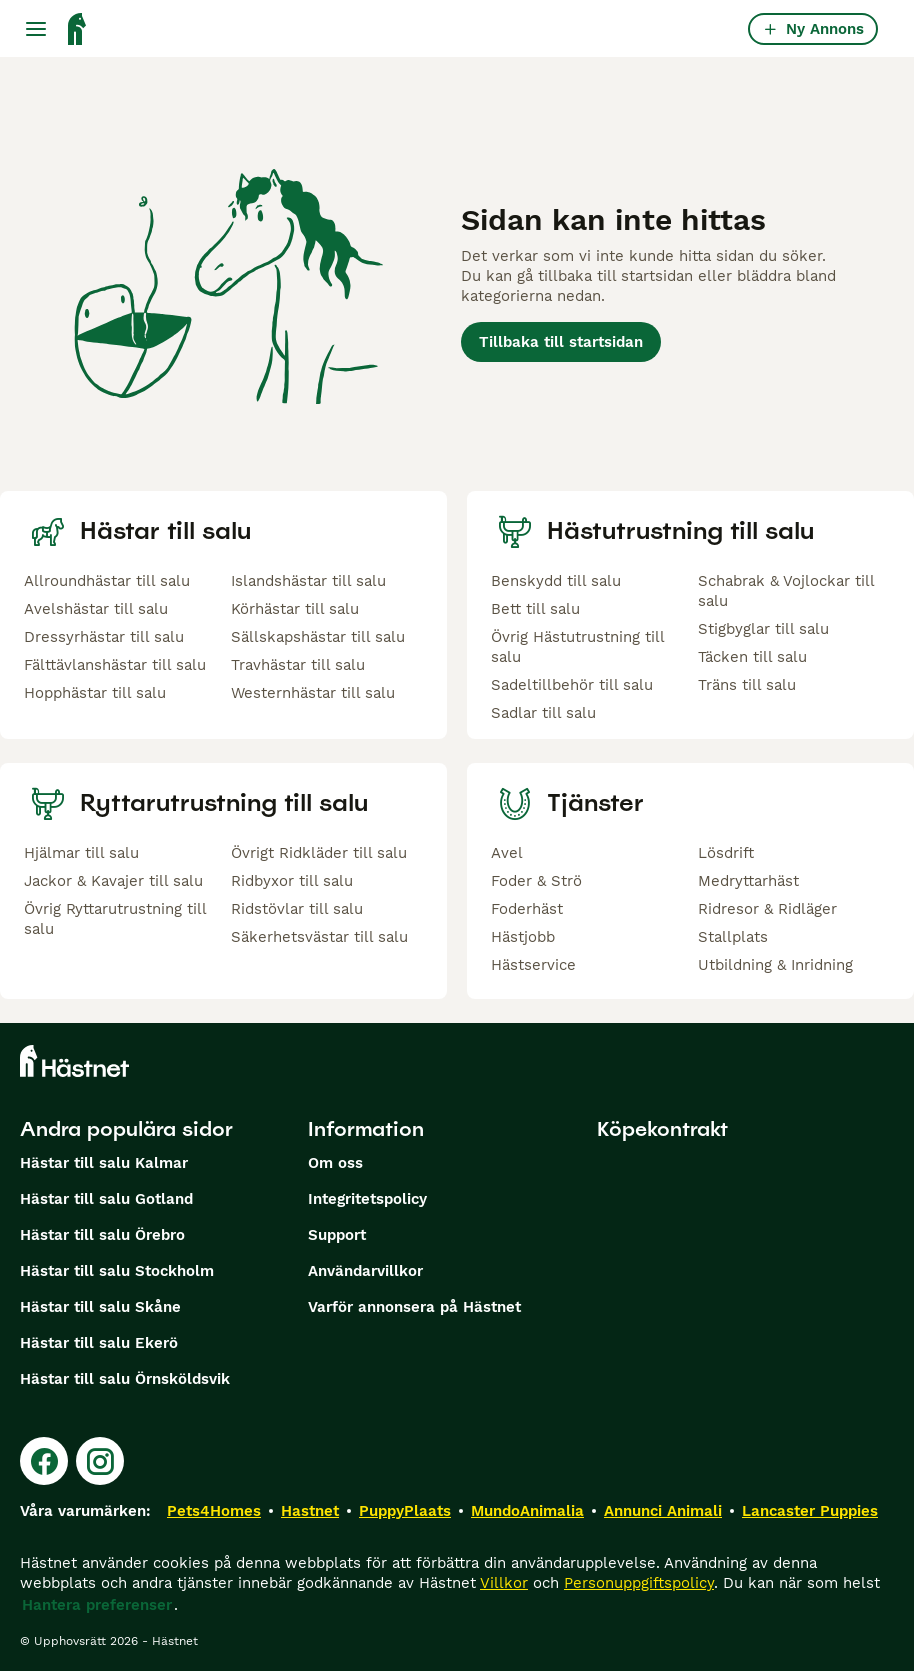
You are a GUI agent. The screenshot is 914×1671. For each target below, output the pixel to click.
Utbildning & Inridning (775, 965)
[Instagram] (100, 1461)
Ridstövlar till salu (297, 909)
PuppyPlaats (405, 1511)
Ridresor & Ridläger (767, 909)
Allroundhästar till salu (107, 581)
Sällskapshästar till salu (318, 637)
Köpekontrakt (662, 1129)
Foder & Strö (536, 881)
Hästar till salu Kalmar (104, 1163)
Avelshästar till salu (96, 609)
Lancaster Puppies (810, 1511)
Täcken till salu (752, 657)
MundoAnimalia (527, 1511)
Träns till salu (747, 685)
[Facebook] (44, 1461)
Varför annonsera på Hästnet (414, 1307)
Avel (507, 853)
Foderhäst (527, 909)
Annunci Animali (663, 1511)
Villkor (504, 1583)
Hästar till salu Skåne (100, 1307)
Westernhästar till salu (313, 693)
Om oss (335, 1163)
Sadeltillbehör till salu (572, 685)
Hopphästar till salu (95, 693)
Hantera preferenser (97, 1605)
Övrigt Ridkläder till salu (319, 853)
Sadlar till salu (543, 713)
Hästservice (533, 965)
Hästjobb (523, 937)
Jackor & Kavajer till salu (113, 881)
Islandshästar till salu (308, 581)
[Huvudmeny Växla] (36, 29)
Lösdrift (726, 853)
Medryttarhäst (748, 881)
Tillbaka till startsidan (561, 342)
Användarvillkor (365, 1271)
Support (337, 1235)
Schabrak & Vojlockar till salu (786, 591)
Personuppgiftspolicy (639, 1583)
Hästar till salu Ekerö (99, 1343)
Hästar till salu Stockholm (117, 1271)
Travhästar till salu (298, 665)
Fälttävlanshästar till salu (115, 665)
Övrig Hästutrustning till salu (577, 647)
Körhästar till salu (295, 609)
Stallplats (733, 937)
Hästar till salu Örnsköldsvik (125, 1379)
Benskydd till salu (556, 581)
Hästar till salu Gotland (106, 1199)
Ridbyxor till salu (292, 881)
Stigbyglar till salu (763, 629)
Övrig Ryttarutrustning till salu (115, 919)
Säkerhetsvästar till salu (319, 937)
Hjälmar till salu (81, 853)
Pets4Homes (214, 1511)
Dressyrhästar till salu (104, 637)
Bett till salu (535, 609)
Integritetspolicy (367, 1199)
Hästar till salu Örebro (102, 1235)
